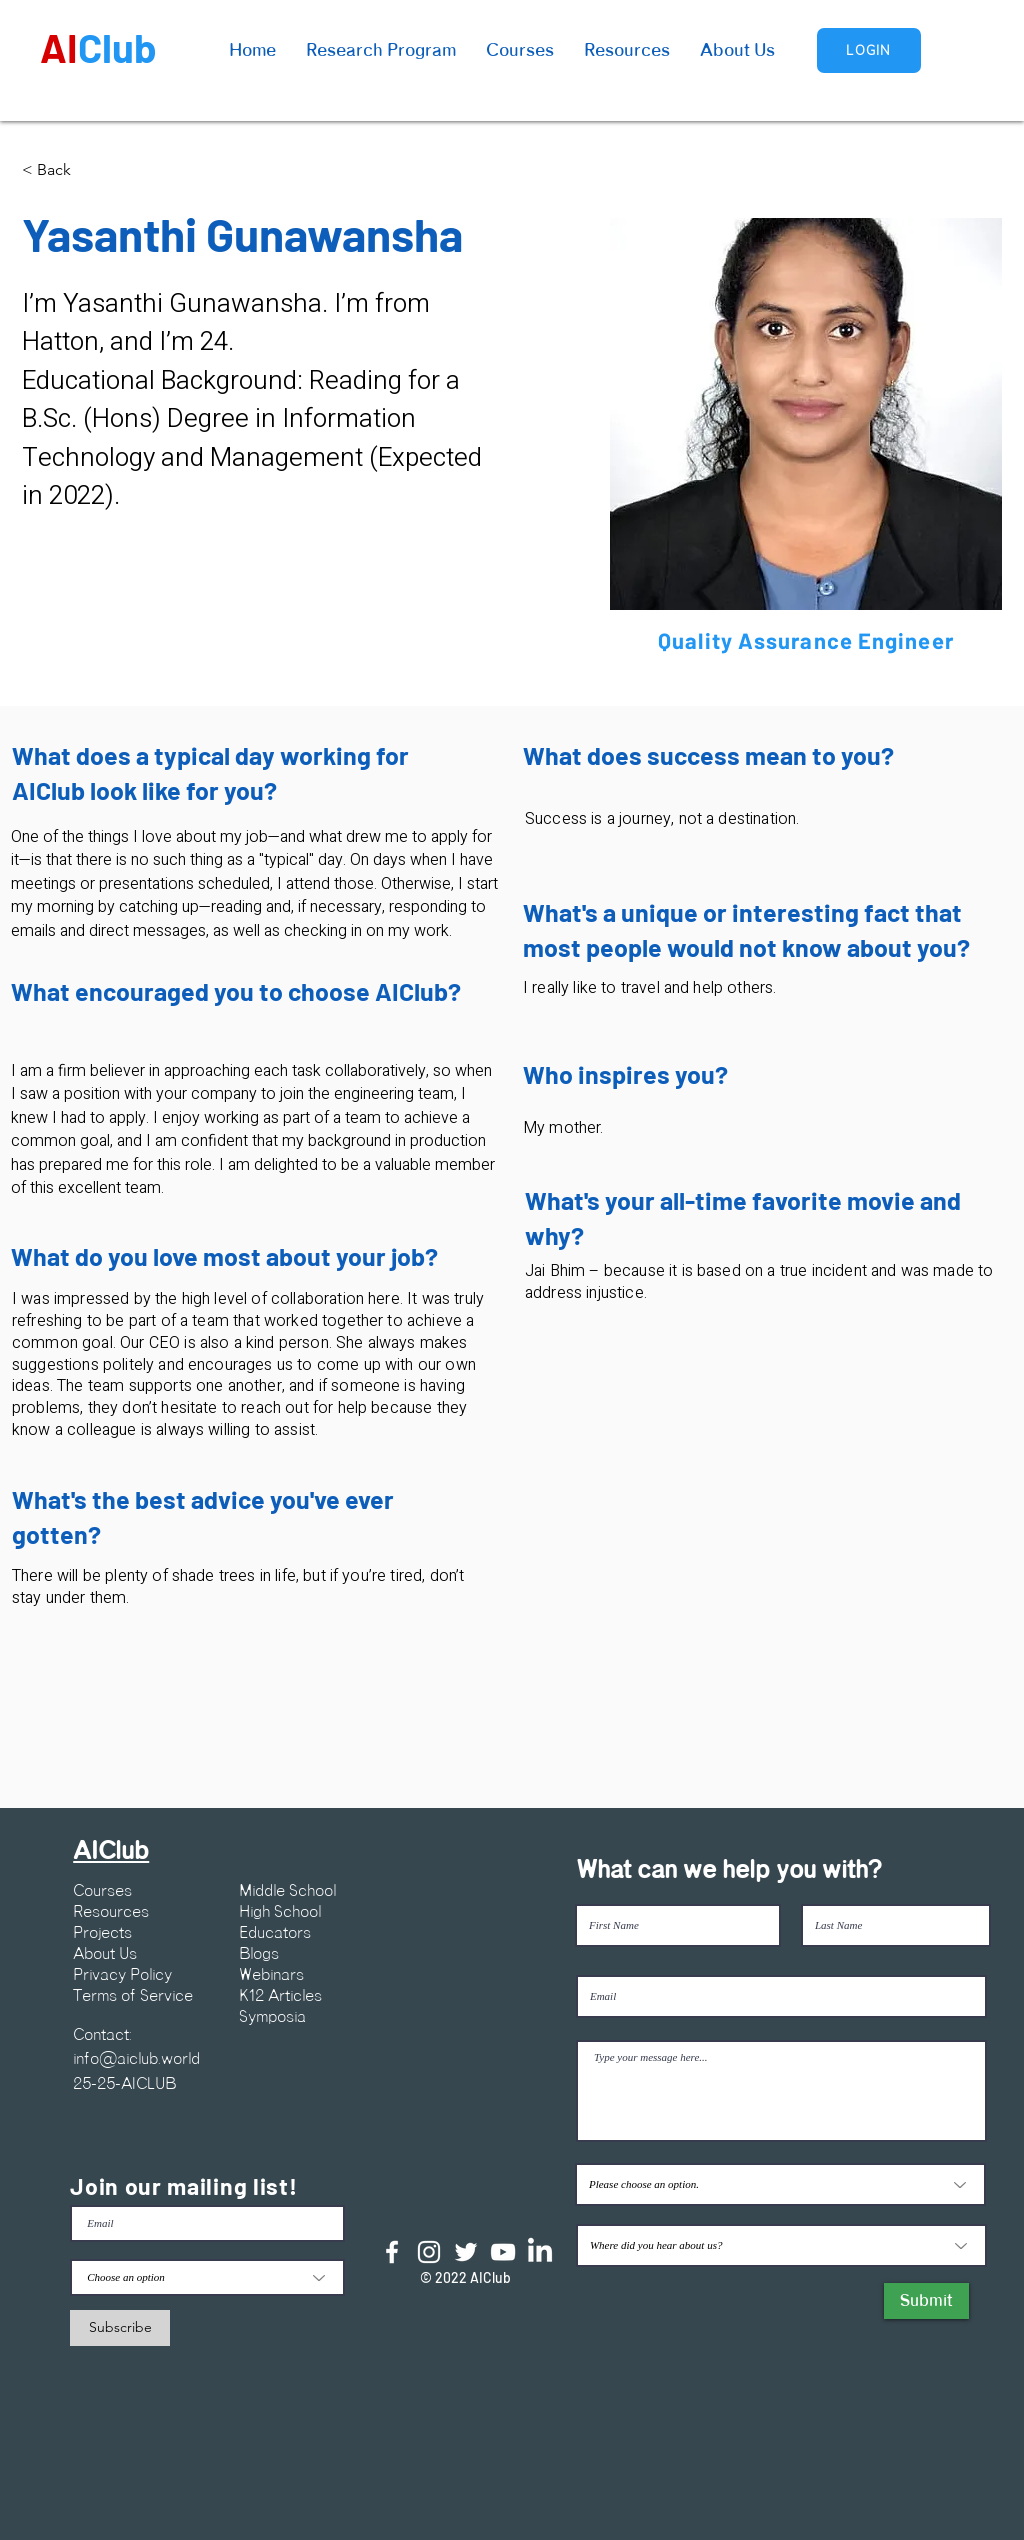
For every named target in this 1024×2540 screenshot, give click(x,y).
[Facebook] (392, 2252)
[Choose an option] (207, 2277)
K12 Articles (280, 1996)
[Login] (869, 50)
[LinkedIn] (540, 2252)
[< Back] (61, 170)
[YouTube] (503, 2252)
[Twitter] (466, 2252)
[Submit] (926, 2301)
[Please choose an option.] (780, 2184)
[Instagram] (429, 2252)
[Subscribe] (120, 2328)
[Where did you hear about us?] (781, 2245)
